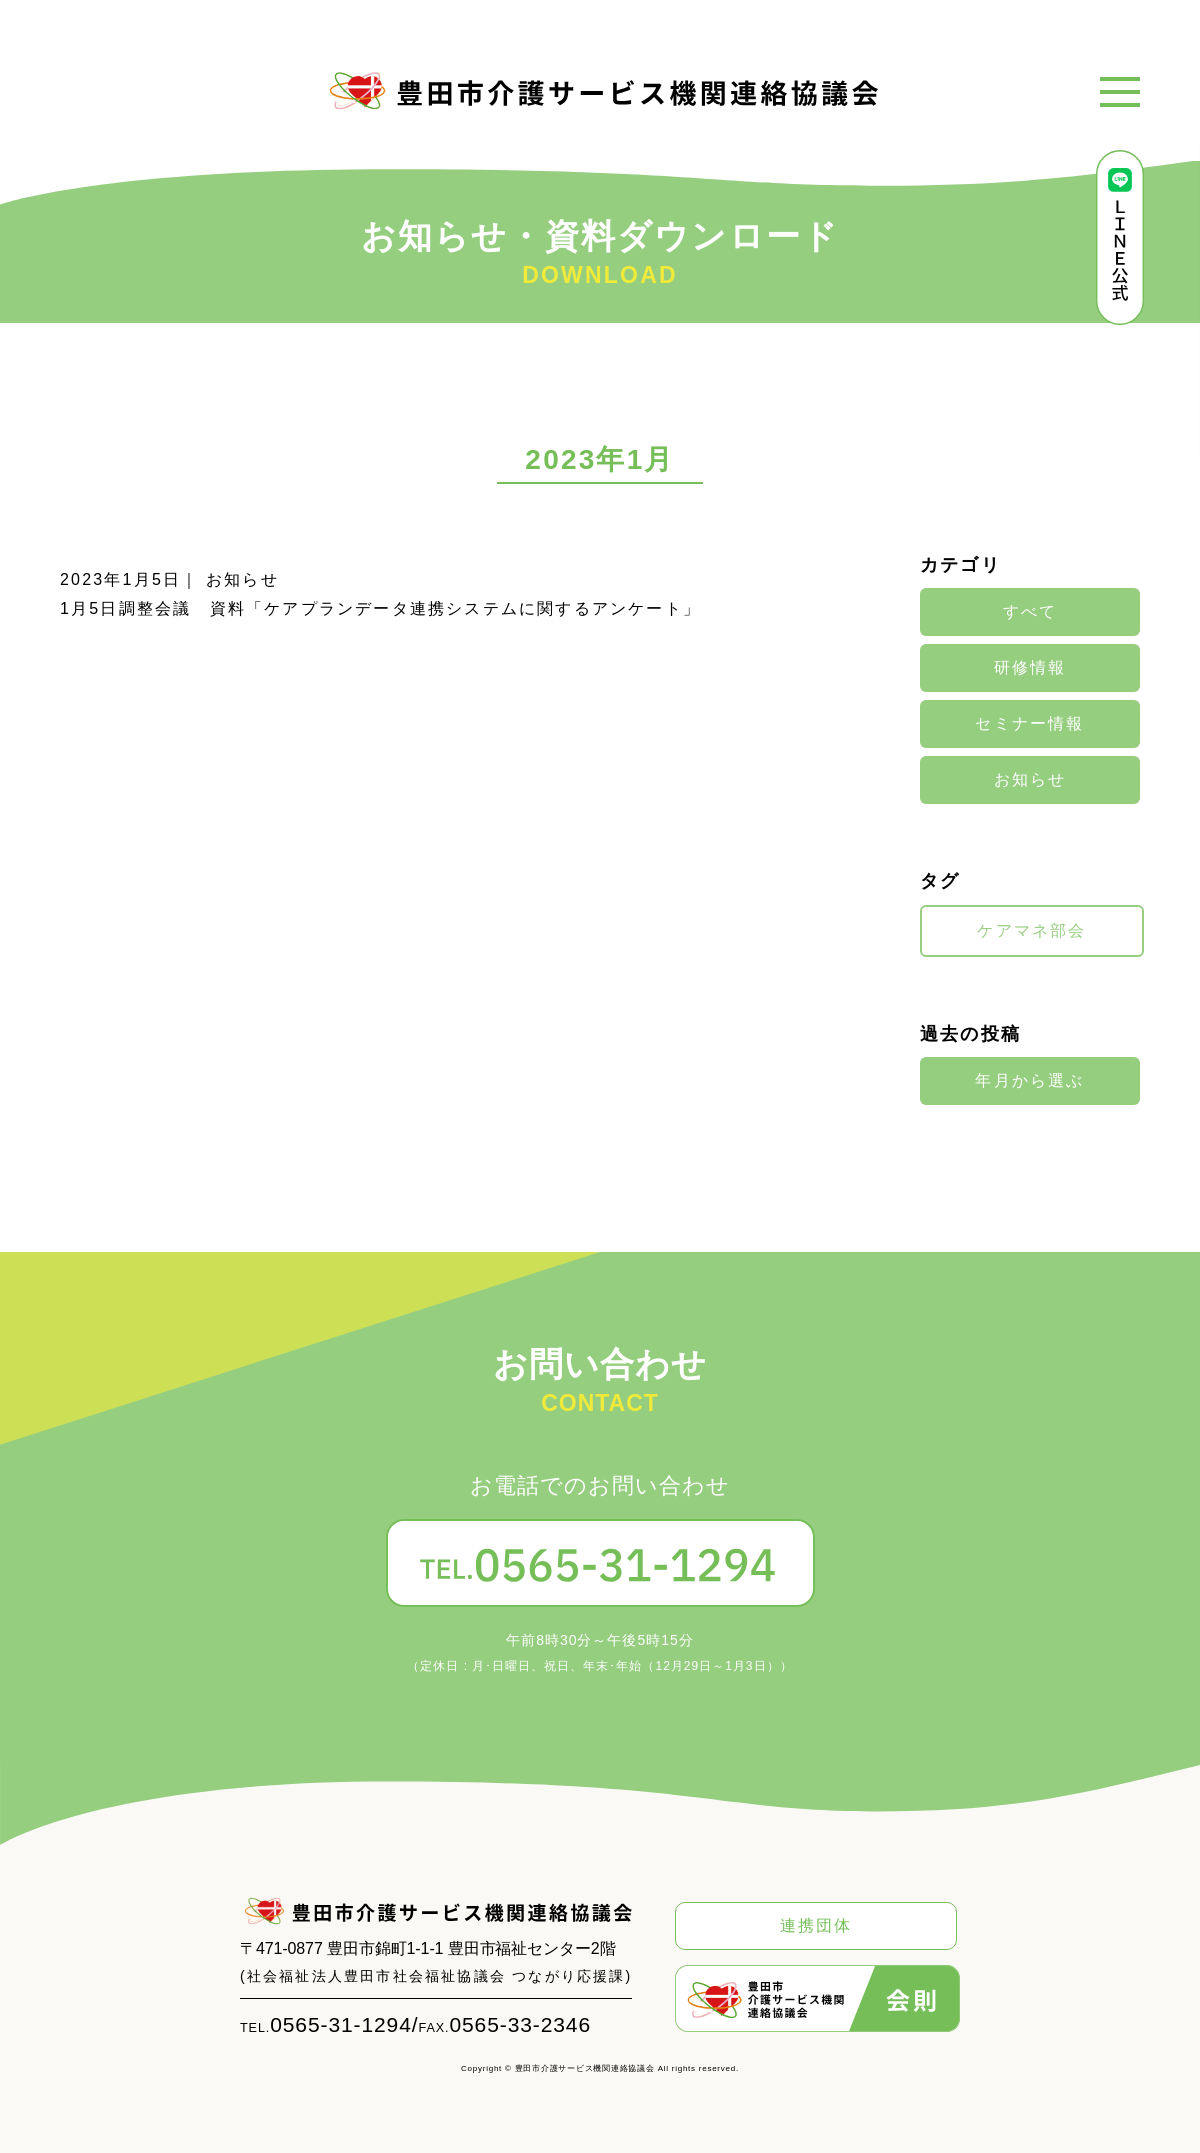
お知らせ (1030, 780)
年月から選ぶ (1029, 1080)
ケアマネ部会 (1031, 931)
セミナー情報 (1029, 724)
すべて (1030, 612)
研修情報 (1030, 668)
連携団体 (816, 1925)
